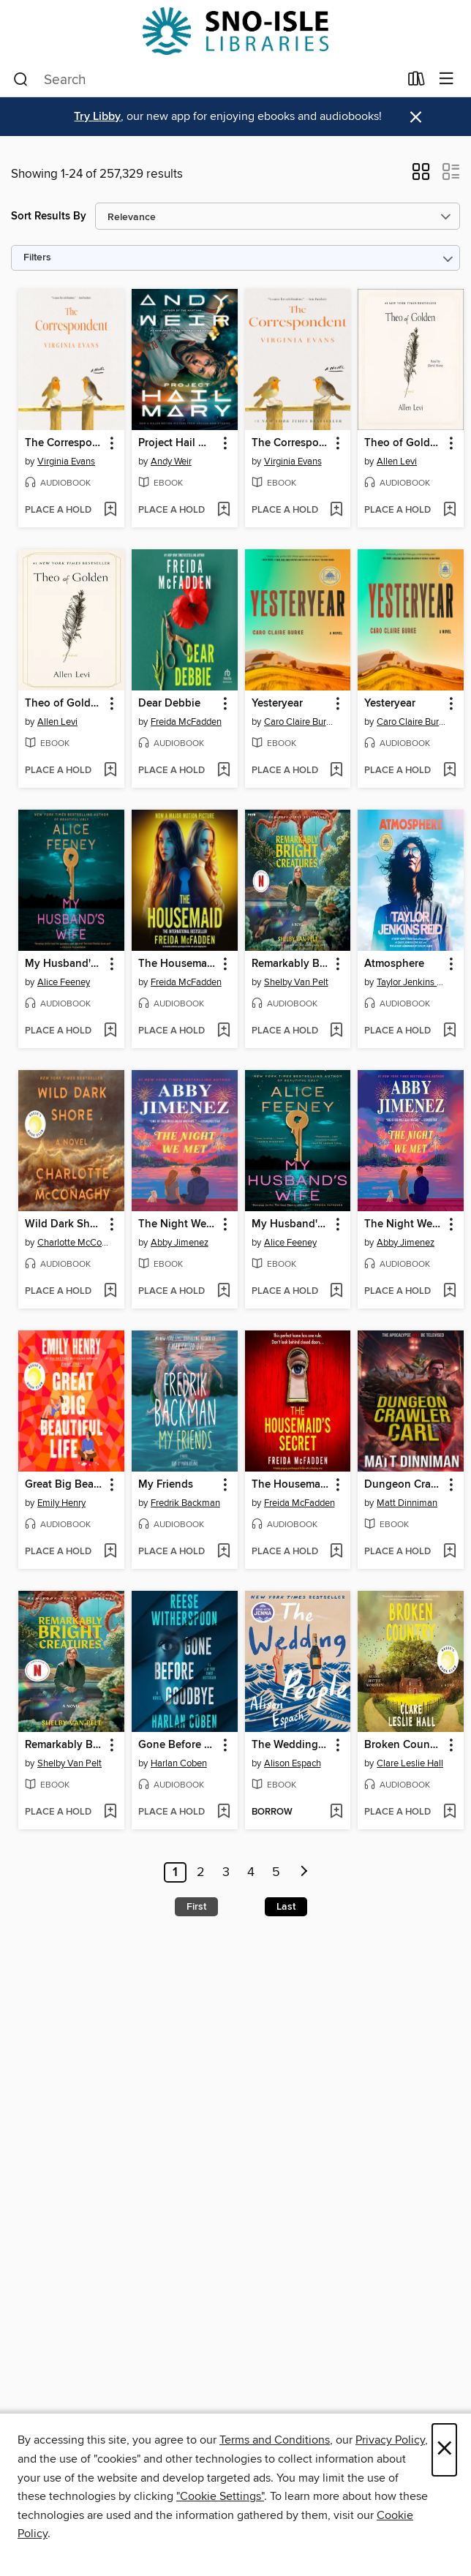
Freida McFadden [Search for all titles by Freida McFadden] (186, 722)
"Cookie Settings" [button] (220, 2496)
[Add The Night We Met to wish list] (223, 1291)
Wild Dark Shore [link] (64, 1224)
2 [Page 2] (201, 1872)
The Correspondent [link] (64, 443)
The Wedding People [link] (291, 1745)
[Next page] (304, 1872)
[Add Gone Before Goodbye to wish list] (223, 1812)
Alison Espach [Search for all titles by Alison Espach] (292, 1763)
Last (285, 1906)
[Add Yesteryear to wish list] (336, 770)
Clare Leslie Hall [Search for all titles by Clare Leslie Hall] (410, 1763)
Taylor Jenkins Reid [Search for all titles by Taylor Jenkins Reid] (412, 982)
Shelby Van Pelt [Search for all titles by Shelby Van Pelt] (296, 982)
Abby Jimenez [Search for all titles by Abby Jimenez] (179, 1243)
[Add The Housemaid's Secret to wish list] (336, 1552)
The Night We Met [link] (177, 1224)
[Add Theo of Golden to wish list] (449, 510)
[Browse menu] (446, 79)
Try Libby (97, 116)
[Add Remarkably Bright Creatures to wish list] (336, 1031)
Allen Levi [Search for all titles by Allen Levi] (397, 461)
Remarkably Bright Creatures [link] (291, 964)
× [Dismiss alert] (415, 117)
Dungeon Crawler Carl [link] (403, 1484)
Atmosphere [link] (394, 964)
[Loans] (416, 81)
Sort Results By (48, 216)
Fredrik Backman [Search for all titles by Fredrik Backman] (185, 1503)
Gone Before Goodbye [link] (177, 1745)
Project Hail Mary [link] (177, 443)
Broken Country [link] (403, 1745)
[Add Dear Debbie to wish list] (223, 770)
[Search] (21, 79)
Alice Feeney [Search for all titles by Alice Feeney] (63, 982)
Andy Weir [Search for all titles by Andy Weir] (171, 461)
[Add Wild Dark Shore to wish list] (110, 1291)
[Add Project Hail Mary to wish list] (223, 510)
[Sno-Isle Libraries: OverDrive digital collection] (235, 31)
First (196, 1906)
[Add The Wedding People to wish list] (336, 1812)
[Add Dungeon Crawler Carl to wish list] (449, 1552)
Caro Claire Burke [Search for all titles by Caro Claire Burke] (300, 722)
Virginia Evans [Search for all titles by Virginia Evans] (66, 461)
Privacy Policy (390, 2440)
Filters (37, 258)
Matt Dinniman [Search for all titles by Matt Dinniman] (407, 1503)
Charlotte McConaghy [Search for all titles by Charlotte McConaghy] (73, 1243)
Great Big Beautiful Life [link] (64, 1484)
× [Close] (444, 2449)
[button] (421, 176)
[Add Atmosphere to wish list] (449, 1031)
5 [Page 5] (276, 1872)
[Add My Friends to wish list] (223, 1552)
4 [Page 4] (251, 1872)
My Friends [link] (165, 1484)
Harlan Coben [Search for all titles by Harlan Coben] (179, 1763)
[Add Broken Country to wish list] (449, 1812)
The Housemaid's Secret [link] (291, 1484)
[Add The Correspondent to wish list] (110, 510)
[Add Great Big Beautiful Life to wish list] (110, 1552)
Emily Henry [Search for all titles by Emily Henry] (61, 1503)
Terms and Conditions (274, 2440)
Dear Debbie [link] (169, 703)
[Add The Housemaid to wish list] (223, 1031)
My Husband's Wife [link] (64, 964)
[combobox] (206, 79)
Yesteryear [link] (277, 703)
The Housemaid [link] (177, 964)
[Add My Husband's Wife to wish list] (110, 1031)
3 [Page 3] (226, 1872)
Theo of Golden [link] (403, 443)
